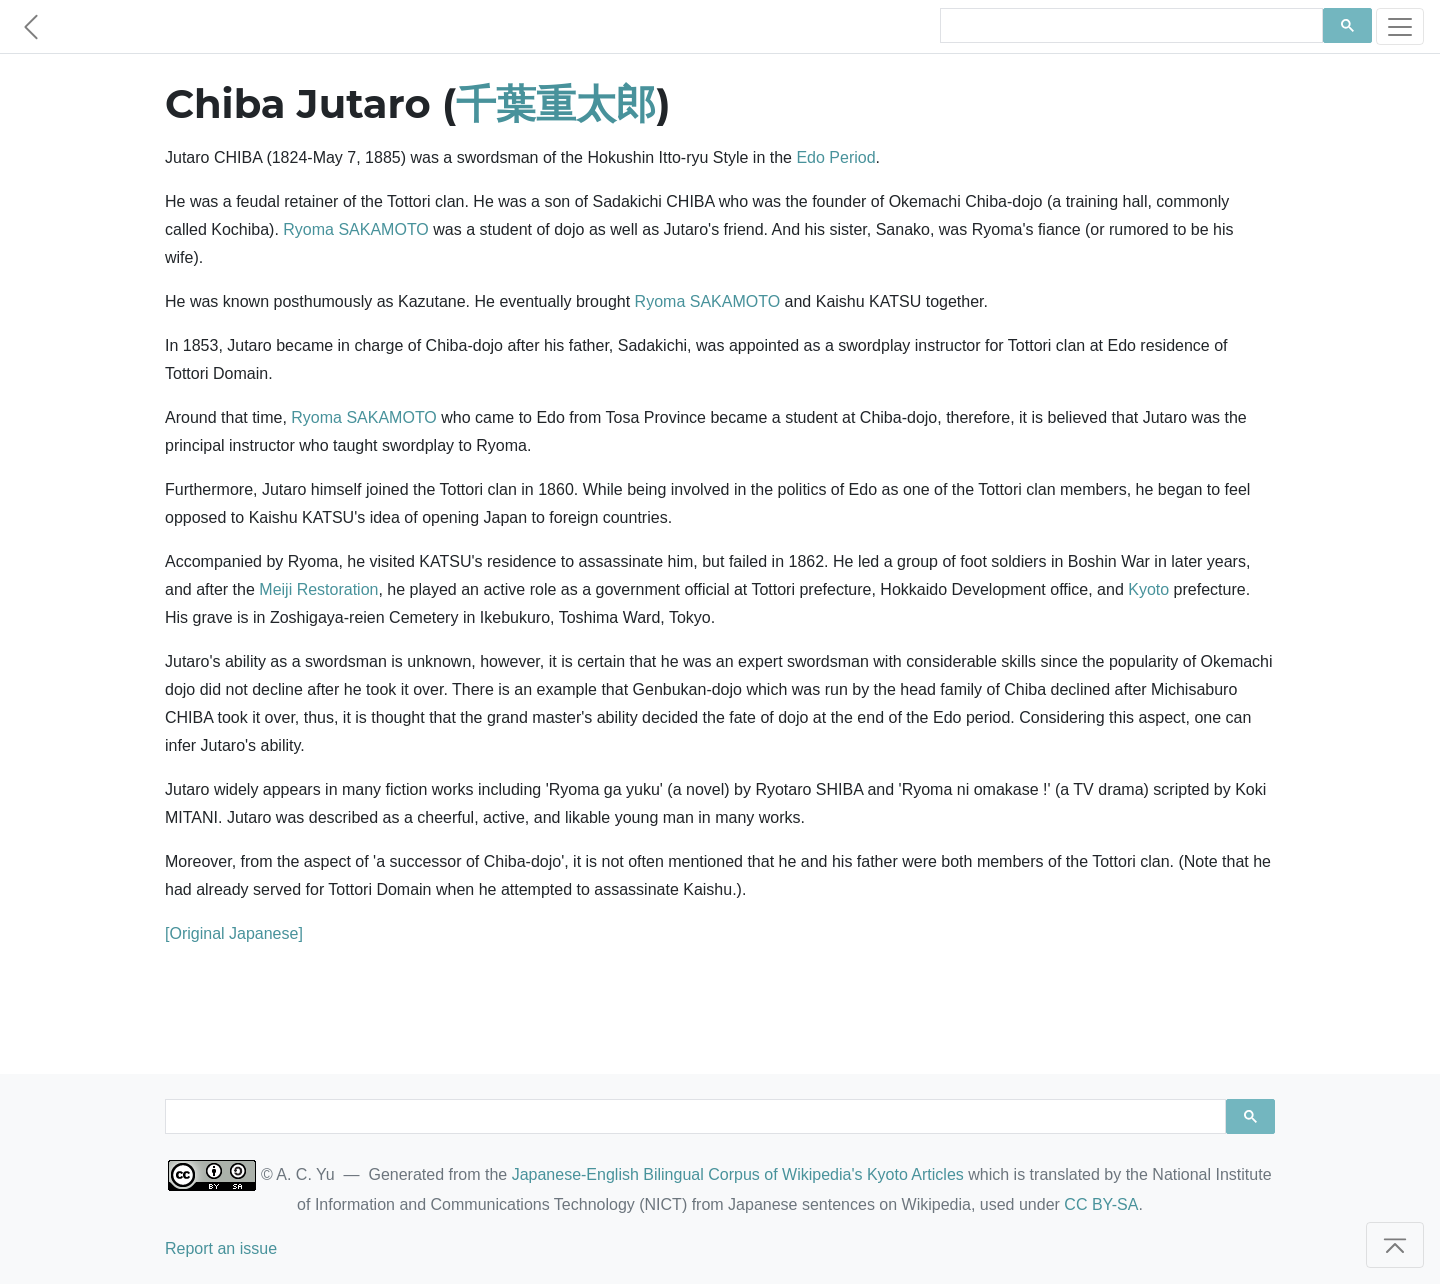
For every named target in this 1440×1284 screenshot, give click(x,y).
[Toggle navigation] (1400, 26)
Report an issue (221, 1248)
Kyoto (1148, 589)
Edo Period (835, 157)
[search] (1129, 26)
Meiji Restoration (318, 589)
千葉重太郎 (556, 103)
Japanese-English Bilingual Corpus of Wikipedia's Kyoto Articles (738, 1174)
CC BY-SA (1101, 1204)
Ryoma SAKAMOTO (356, 229)
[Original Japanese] (234, 933)
